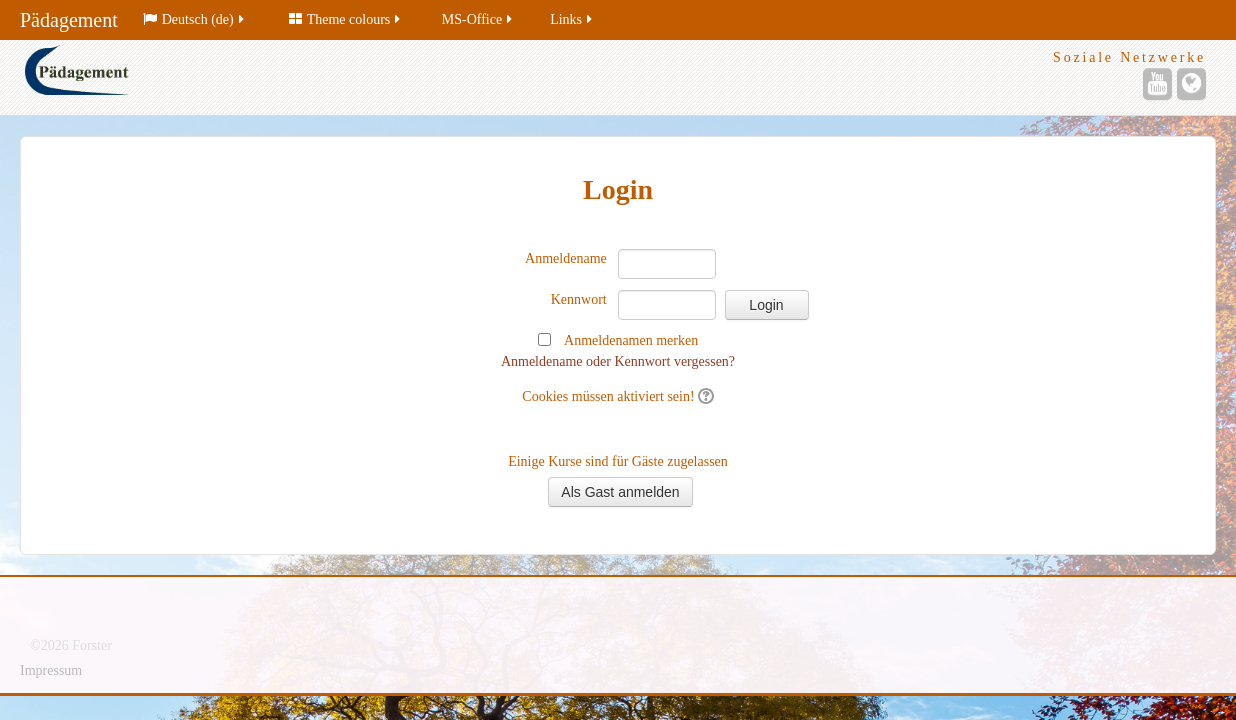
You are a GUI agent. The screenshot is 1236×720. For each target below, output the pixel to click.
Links (572, 19)
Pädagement (69, 20)
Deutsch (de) (195, 19)
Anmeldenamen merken (631, 340)
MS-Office (478, 19)
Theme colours (346, 19)
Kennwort (579, 299)
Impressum (51, 670)
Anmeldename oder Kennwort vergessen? (618, 361)
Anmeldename (566, 258)
